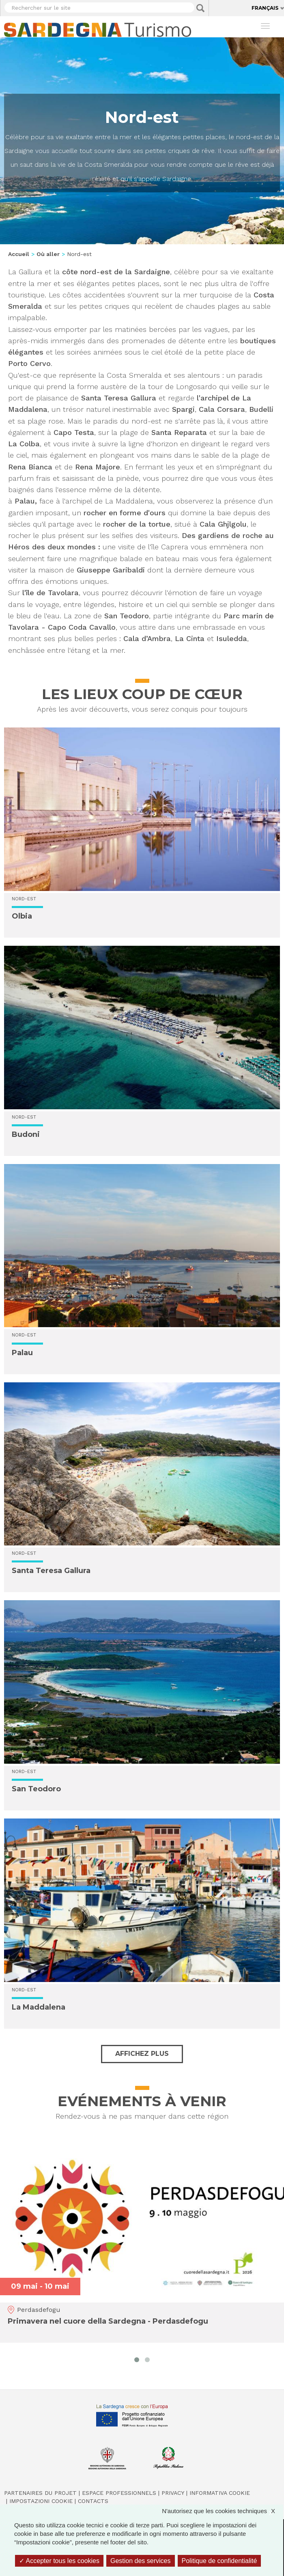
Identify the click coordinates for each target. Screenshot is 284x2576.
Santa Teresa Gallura (51, 1570)
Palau (22, 1352)
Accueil (18, 254)
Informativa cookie (219, 2493)
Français (265, 8)
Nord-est (24, 899)
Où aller (48, 254)
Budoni (26, 1134)
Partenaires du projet (40, 2493)
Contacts (93, 2501)
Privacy (172, 2493)
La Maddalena (38, 2007)
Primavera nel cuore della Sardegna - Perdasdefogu (108, 2321)
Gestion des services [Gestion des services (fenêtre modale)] (140, 2560)
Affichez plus (142, 2053)
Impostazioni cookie (41, 2501)
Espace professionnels (119, 2493)
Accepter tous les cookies (59, 2560)
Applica (200, 8)
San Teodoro (36, 1788)
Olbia (22, 916)
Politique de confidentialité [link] (219, 2560)
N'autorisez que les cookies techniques (222, 2511)
